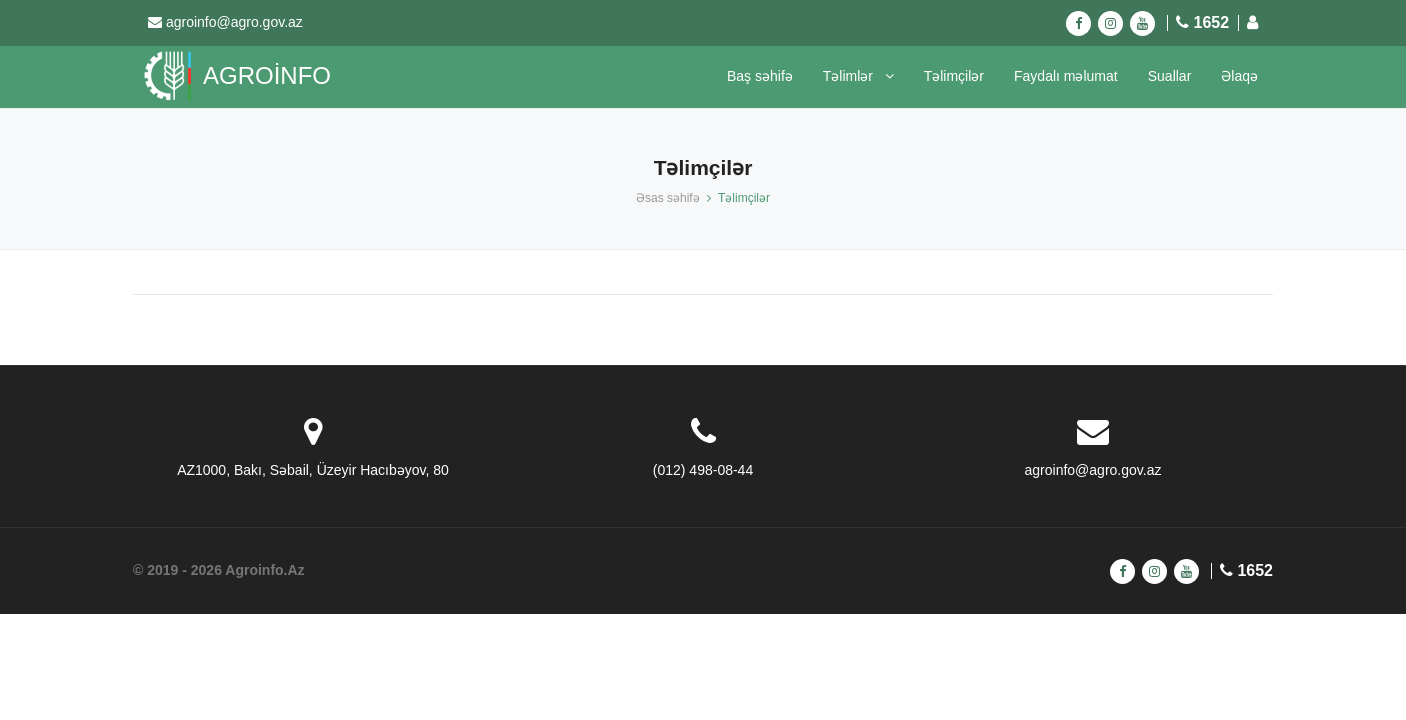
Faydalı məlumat (1066, 76)
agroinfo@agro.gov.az (234, 22)
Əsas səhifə (668, 198)
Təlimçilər (954, 76)
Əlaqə (1239, 76)
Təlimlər (858, 76)
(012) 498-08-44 (703, 470)
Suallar (1170, 76)
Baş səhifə (760, 76)
